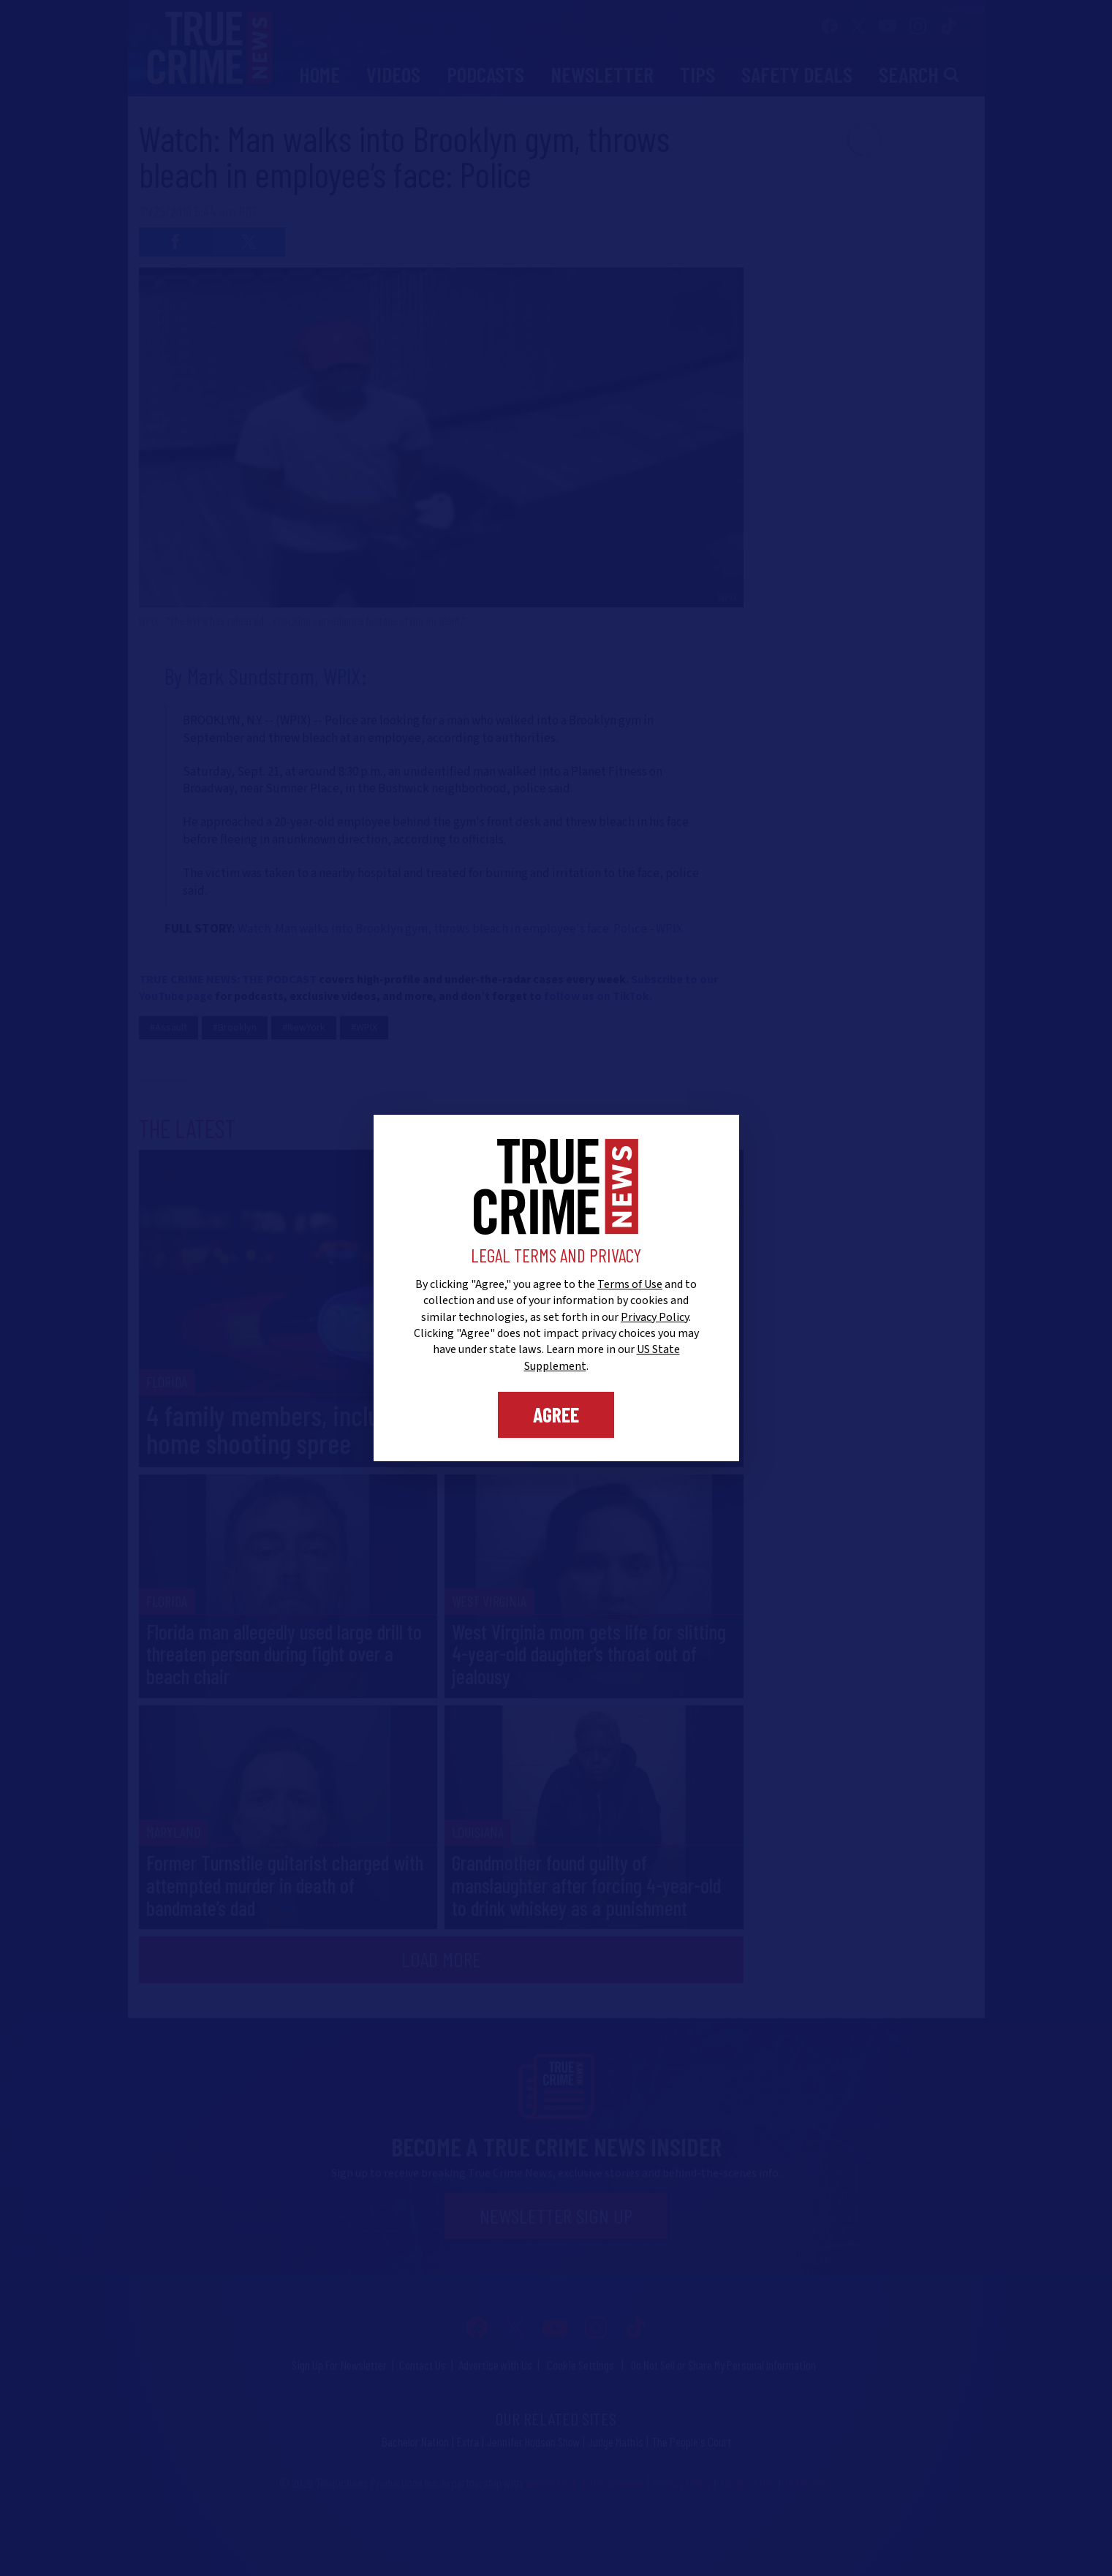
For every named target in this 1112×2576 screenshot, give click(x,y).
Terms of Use (629, 1284)
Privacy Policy (655, 1317)
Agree (556, 1414)
